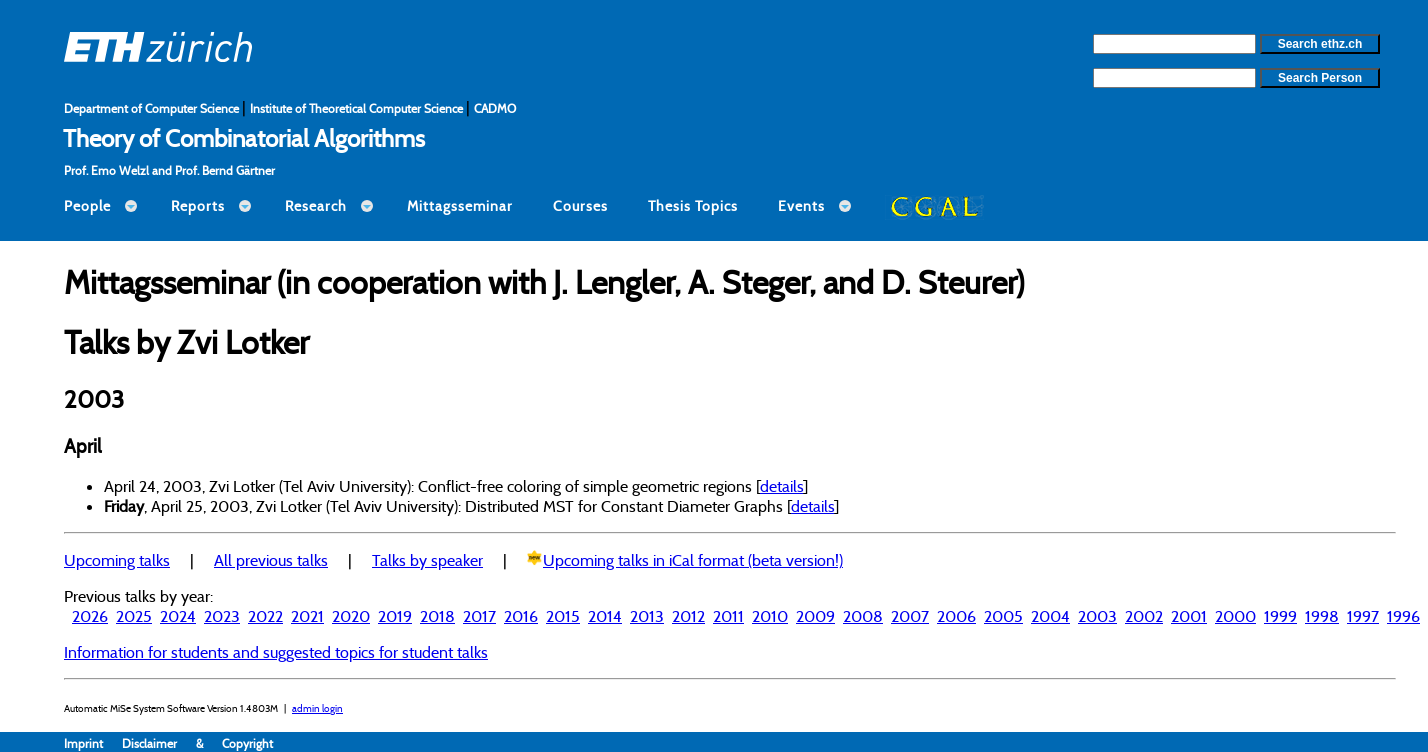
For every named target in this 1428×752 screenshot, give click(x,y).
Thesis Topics (693, 206)
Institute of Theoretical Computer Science (358, 108)
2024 (178, 616)
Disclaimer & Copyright (197, 743)
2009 (815, 616)
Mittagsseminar (460, 206)
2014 (605, 616)
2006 (956, 616)
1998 (1322, 616)
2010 (770, 616)
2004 (1050, 616)
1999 (1280, 616)
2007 (910, 616)
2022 (265, 616)
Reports (198, 206)
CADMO (495, 108)
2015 (563, 616)
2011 (728, 616)
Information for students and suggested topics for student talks (276, 652)
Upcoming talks (117, 560)
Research (316, 206)
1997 (1363, 616)
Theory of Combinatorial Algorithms (244, 138)
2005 (1003, 616)
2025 (134, 616)
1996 (1403, 616)
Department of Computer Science (153, 108)
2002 (1144, 616)
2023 (222, 616)
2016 (521, 616)
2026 (90, 616)
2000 (1235, 616)
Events (801, 206)
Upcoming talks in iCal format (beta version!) (693, 560)
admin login (317, 708)
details (781, 486)
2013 (647, 616)
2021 (307, 616)
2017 (479, 616)
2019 (395, 616)
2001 (1189, 616)
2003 (1097, 616)
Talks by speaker (427, 560)
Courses (580, 206)
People (87, 206)
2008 (863, 616)
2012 (688, 616)
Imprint (93, 743)
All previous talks (271, 560)
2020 (351, 616)
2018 (437, 616)
